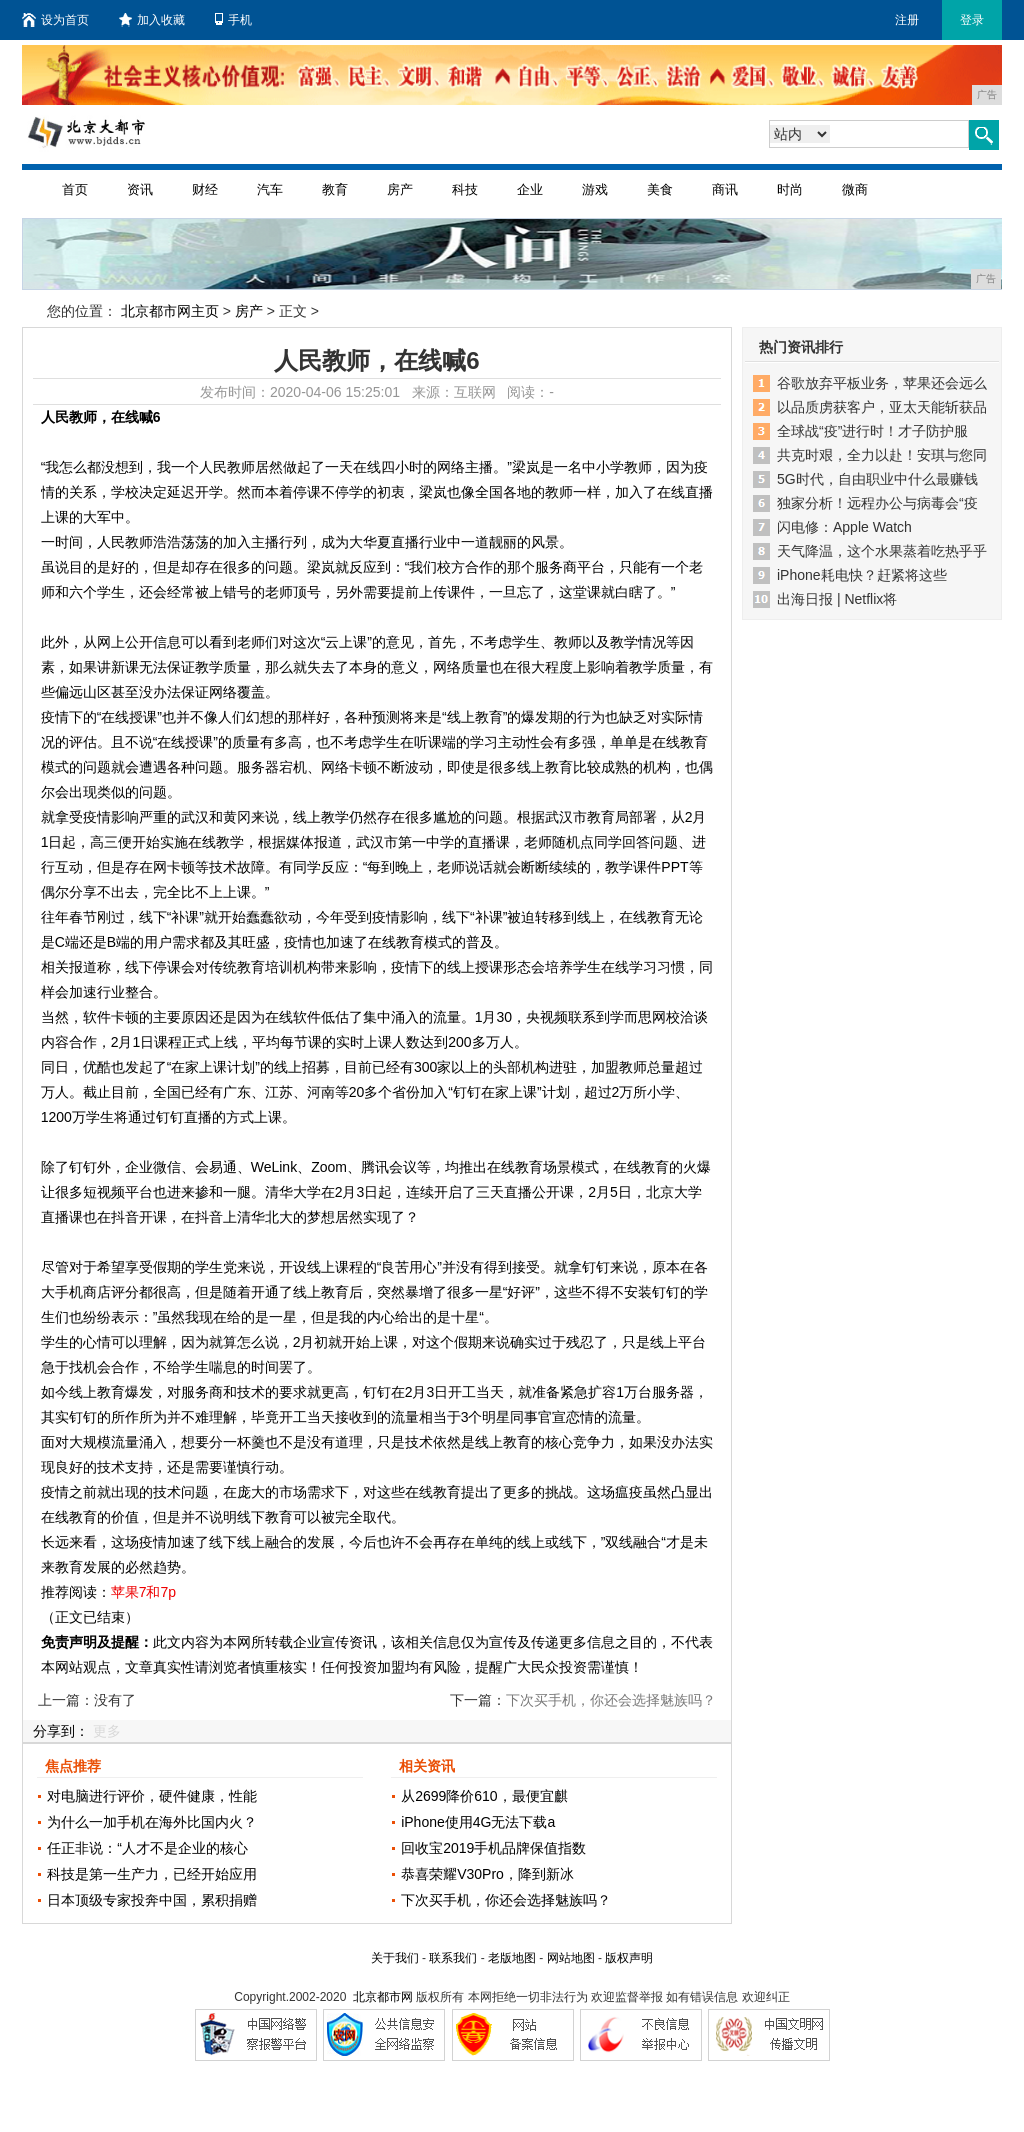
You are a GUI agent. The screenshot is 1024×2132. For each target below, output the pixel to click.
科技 (465, 189)
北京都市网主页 (170, 311)
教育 (335, 189)
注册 (907, 20)
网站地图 (571, 1958)
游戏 (595, 189)
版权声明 (629, 1958)
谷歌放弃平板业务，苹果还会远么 (882, 383)
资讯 (140, 189)
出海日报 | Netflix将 (837, 599)
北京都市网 (383, 1997)
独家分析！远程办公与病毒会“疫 (877, 503)
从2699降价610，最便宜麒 (484, 1796)
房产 (400, 189)
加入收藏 (152, 20)
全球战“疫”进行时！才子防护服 (872, 431)
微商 (855, 189)
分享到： (61, 1731)
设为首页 (55, 20)
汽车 (270, 189)
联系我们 (453, 1958)
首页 (75, 189)
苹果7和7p (143, 1592)
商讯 (725, 189)
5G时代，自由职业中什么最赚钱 (877, 479)
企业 (530, 189)
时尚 (790, 189)
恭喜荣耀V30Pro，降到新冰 (487, 1874)
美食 (660, 189)
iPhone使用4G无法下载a (478, 1822)
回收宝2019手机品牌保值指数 (493, 1848)
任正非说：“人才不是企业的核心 (147, 1848)
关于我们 (395, 1958)
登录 (972, 20)
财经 (205, 189)
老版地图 (512, 1958)
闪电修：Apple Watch (844, 527)
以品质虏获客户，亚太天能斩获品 (882, 407)
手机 (233, 20)
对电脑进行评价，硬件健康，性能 (152, 1796)
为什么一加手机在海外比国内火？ (152, 1822)
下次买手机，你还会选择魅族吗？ (506, 1900)
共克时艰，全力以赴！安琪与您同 (882, 455)
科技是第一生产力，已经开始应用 (152, 1874)
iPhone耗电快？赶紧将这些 (862, 575)
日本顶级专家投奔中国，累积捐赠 (152, 1900)
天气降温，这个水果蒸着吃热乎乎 (882, 551)
